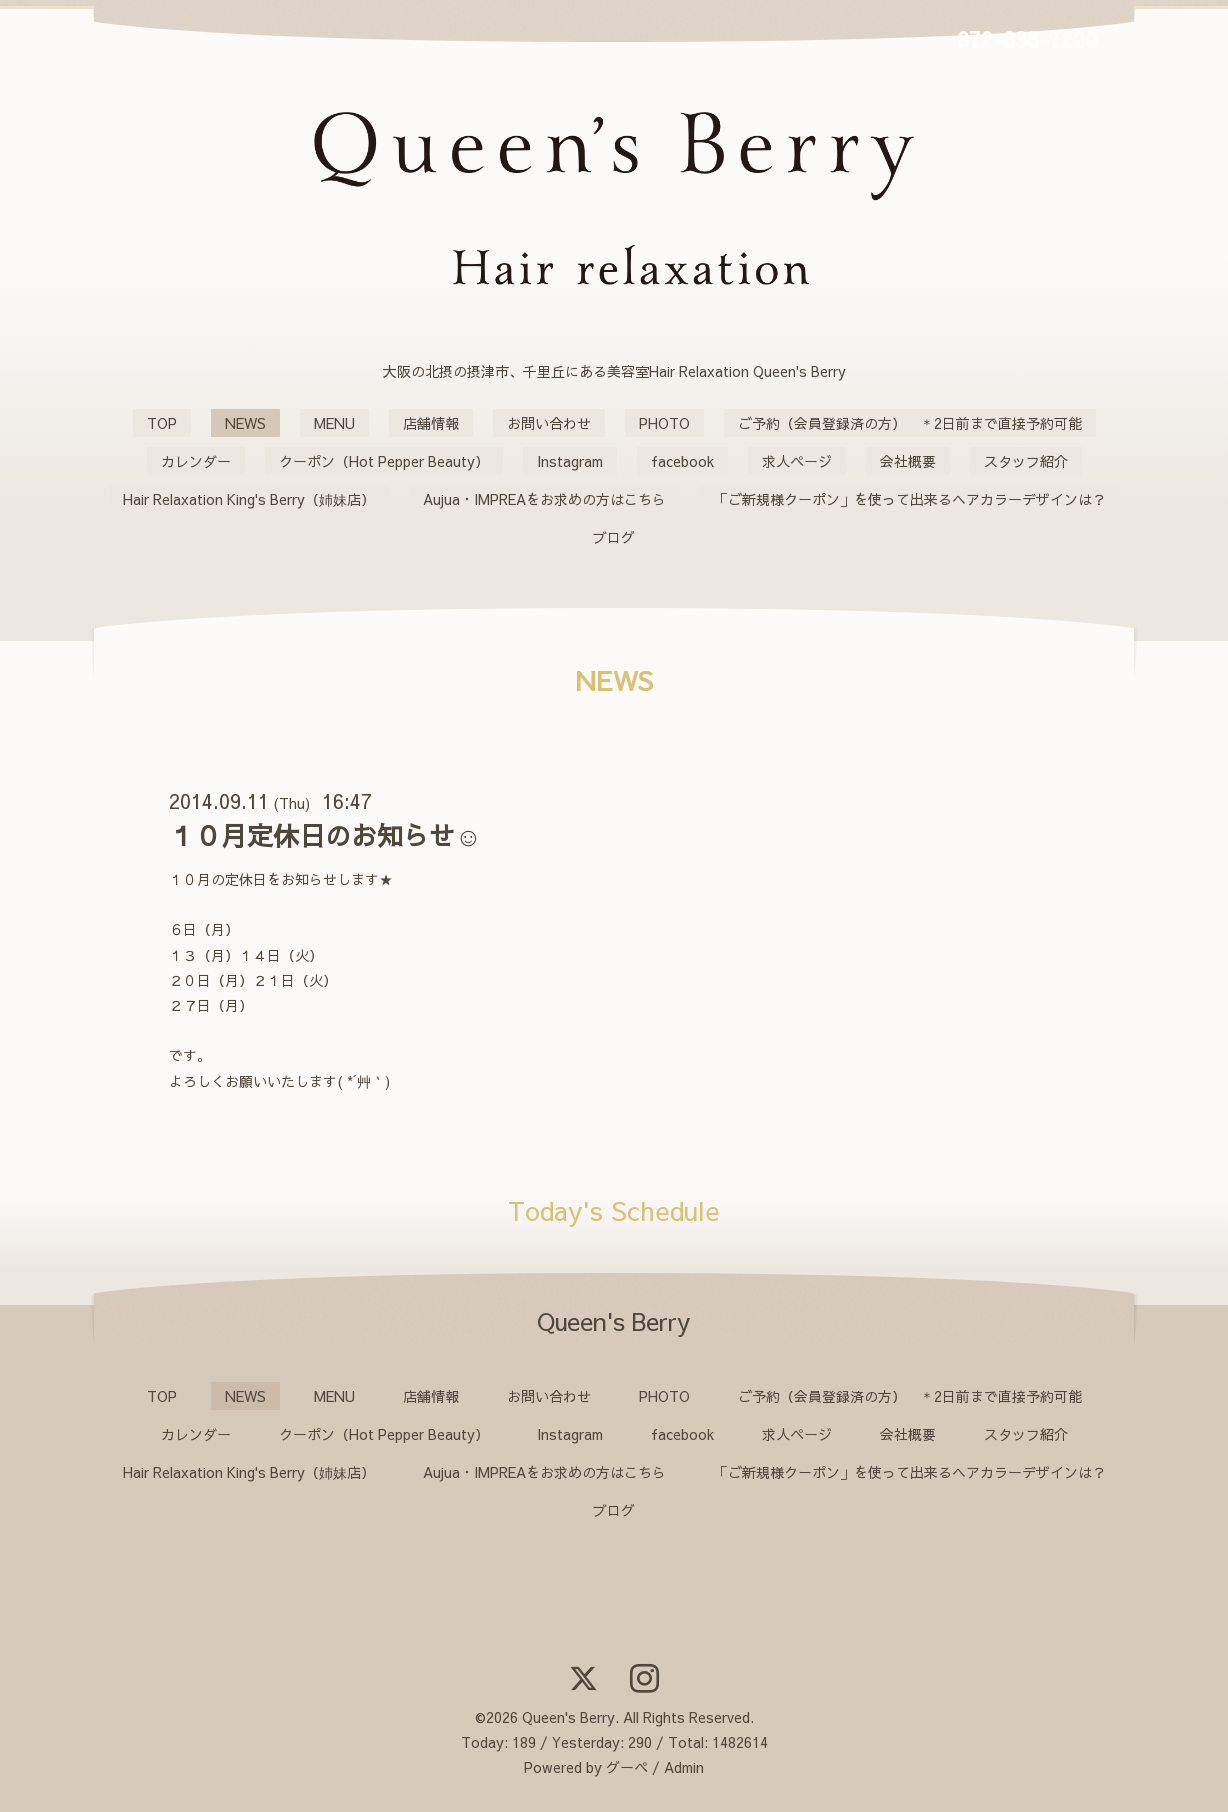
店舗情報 (431, 423)
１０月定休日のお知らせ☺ (325, 835)
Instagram (570, 461)
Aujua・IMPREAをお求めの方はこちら (544, 499)
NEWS (245, 423)
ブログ (614, 537)
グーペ (627, 1767)
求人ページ (797, 461)
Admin (684, 1767)
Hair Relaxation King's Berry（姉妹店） (249, 499)
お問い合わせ (549, 423)
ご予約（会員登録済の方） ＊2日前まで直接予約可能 (910, 423)
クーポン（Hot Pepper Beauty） (384, 461)
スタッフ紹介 (1026, 461)
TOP (162, 423)
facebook (682, 461)
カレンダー (196, 461)
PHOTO (664, 423)
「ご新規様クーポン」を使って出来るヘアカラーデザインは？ (910, 499)
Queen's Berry (568, 1717)
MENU (334, 423)
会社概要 (908, 461)
